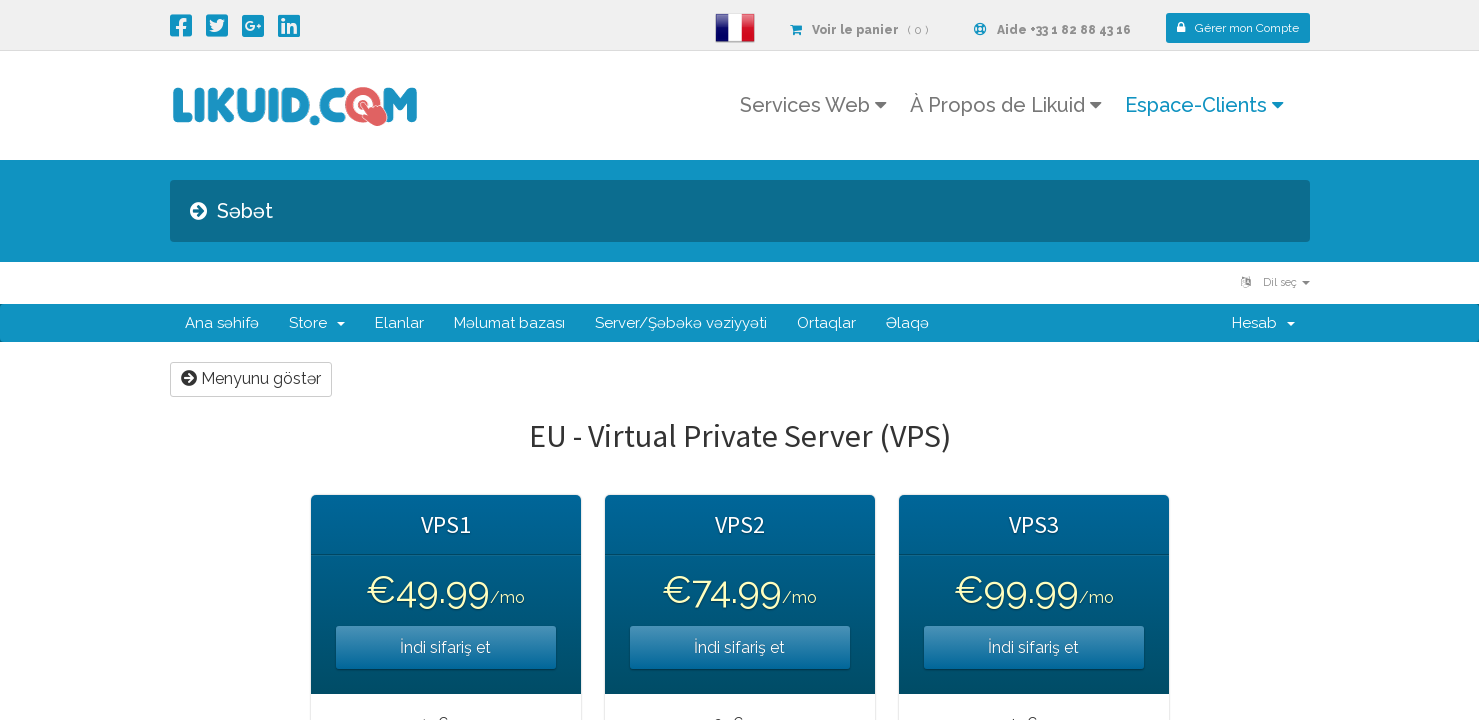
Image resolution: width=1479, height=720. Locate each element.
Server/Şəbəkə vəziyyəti (681, 323)
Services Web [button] (813, 105)
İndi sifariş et (445, 647)
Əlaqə (907, 323)
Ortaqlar (826, 323)
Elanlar (399, 323)
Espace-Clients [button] (1204, 105)
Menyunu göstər (251, 378)
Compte (1238, 28)
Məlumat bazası (509, 323)
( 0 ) (859, 30)
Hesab (1263, 323)
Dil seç (1275, 282)
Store (317, 323)
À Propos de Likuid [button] (1005, 105)
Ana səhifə (222, 323)
